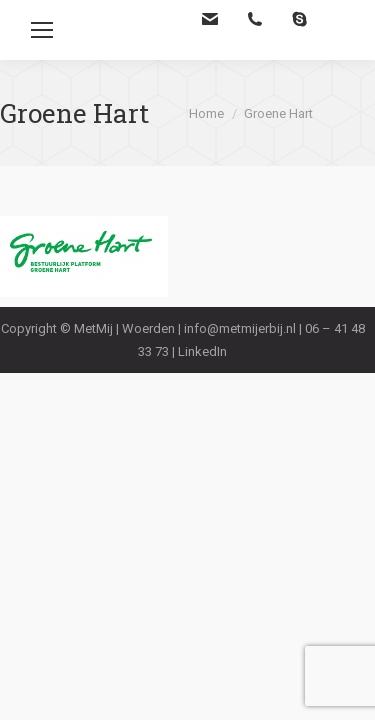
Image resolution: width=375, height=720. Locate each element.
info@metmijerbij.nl (240, 328)
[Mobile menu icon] (42, 30)
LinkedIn (202, 351)
